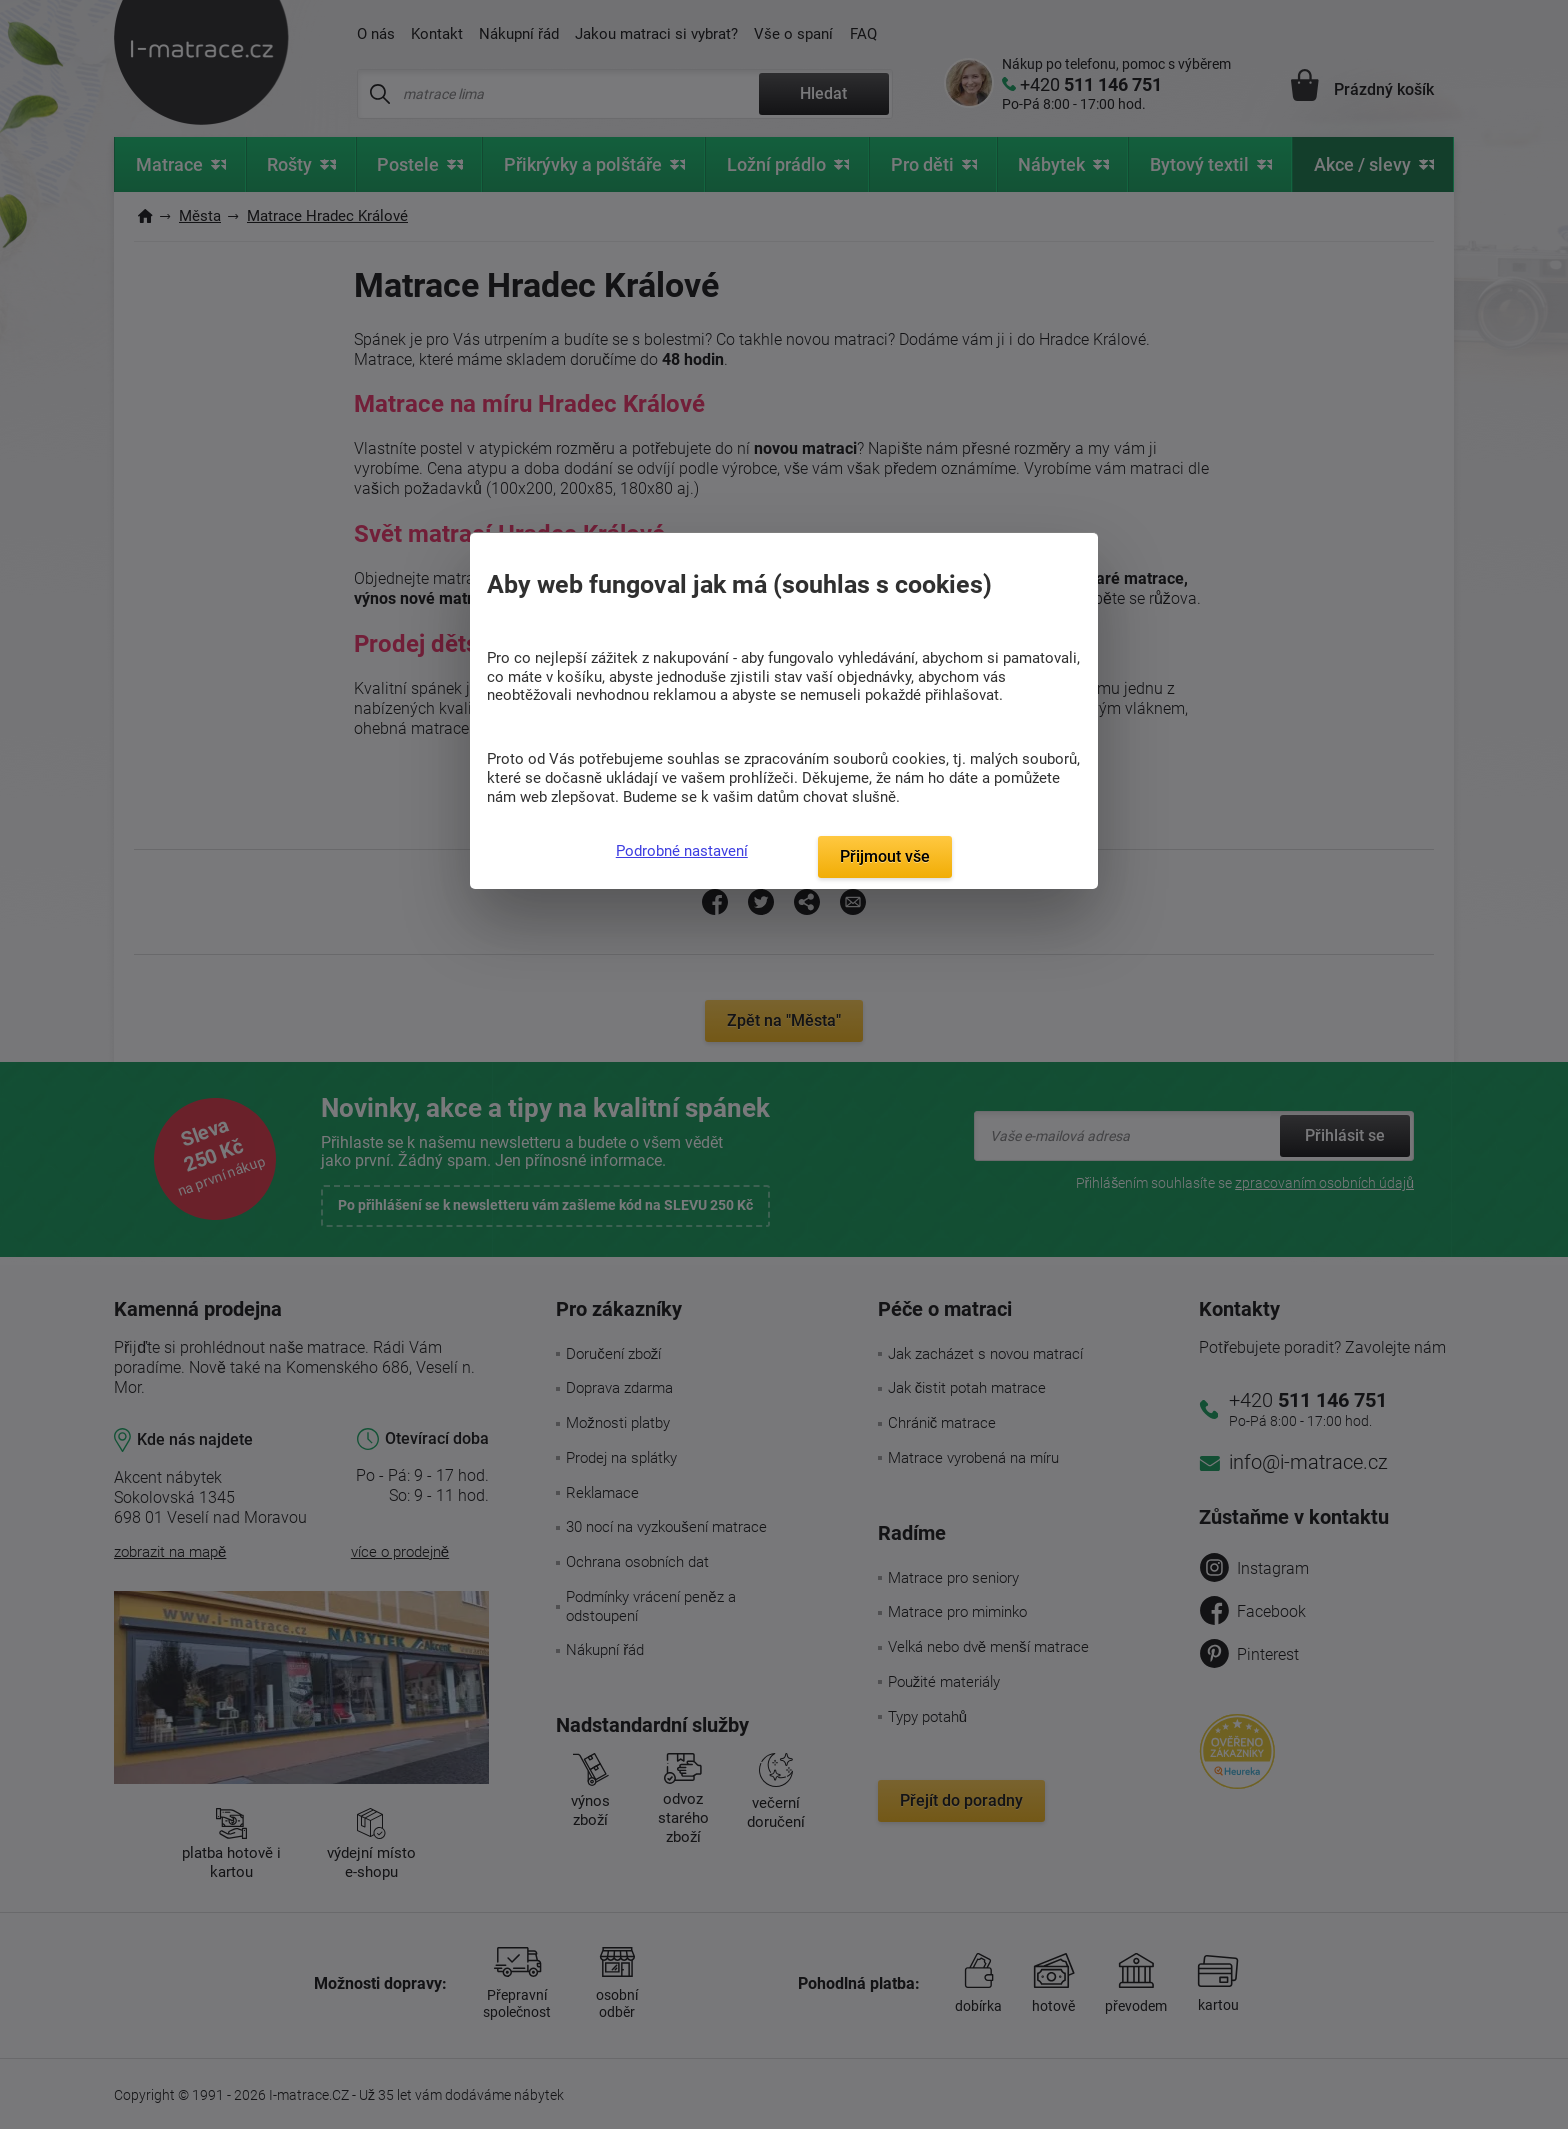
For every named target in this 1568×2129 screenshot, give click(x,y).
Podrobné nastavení (682, 851)
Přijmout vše (885, 856)
